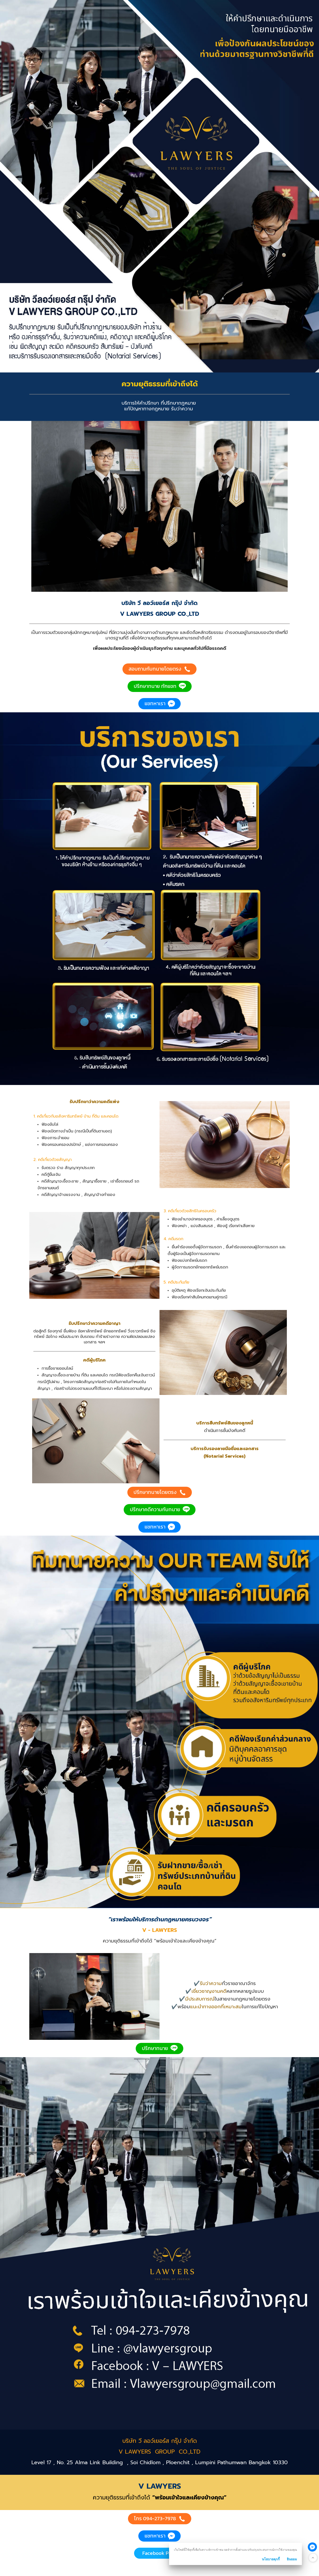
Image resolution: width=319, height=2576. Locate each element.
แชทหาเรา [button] (154, 703)
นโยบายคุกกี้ (271, 2559)
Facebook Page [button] (159, 2553)
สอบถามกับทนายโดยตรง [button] (155, 669)
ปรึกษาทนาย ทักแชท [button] (155, 686)
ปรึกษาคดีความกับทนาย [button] (155, 1509)
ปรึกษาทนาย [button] (155, 2048)
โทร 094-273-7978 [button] (155, 2518)
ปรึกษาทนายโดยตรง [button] (155, 1492)
